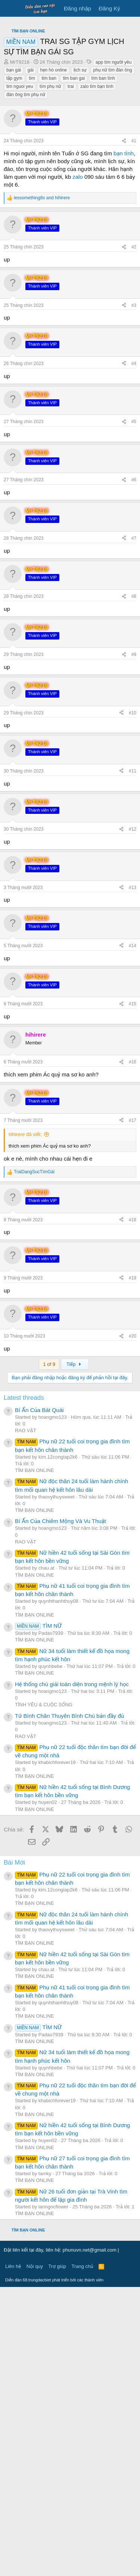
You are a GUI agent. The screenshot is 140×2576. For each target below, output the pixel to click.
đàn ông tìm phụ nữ (25, 234)
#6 (133, 768)
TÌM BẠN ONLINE (34, 1759)
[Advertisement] (70, 94)
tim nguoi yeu (19, 226)
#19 (132, 1567)
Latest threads (24, 1686)
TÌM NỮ (38, 1915)
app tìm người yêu (113, 201)
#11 (132, 1060)
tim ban (48, 218)
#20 (132, 1625)
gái (31, 209)
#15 (132, 1292)
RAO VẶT (25, 1719)
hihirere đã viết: (25, 1423)
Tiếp (74, 1653)
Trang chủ (82, 2555)
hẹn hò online (53, 209)
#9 (133, 943)
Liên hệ (13, 2555)
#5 (133, 710)
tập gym (14, 218)
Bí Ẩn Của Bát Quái (39, 1699)
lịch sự (80, 209)
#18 (132, 1508)
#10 (132, 1002)
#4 (133, 652)
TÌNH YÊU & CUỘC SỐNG (43, 1993)
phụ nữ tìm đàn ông (112, 209)
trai (71, 226)
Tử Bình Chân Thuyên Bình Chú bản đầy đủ (69, 2005)
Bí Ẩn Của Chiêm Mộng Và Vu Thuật (60, 1810)
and (42, 337)
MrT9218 (19, 201)
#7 (133, 827)
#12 (132, 1118)
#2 (133, 536)
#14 (132, 1234)
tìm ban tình (103, 218)
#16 (132, 1351)
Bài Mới (14, 2151)
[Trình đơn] (10, 8)
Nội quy (35, 2555)
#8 (133, 885)
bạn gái (13, 209)
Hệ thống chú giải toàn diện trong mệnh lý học (72, 1973)
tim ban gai (74, 218)
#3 (133, 594)
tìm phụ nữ (50, 226)
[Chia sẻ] (124, 280)
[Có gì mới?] (131, 8)
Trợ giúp (57, 2555)
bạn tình (123, 293)
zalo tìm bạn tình (96, 226)
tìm (32, 218)
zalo (77, 316)
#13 (132, 1176)
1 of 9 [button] (49, 1653)
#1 (133, 280)
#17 (132, 1409)
